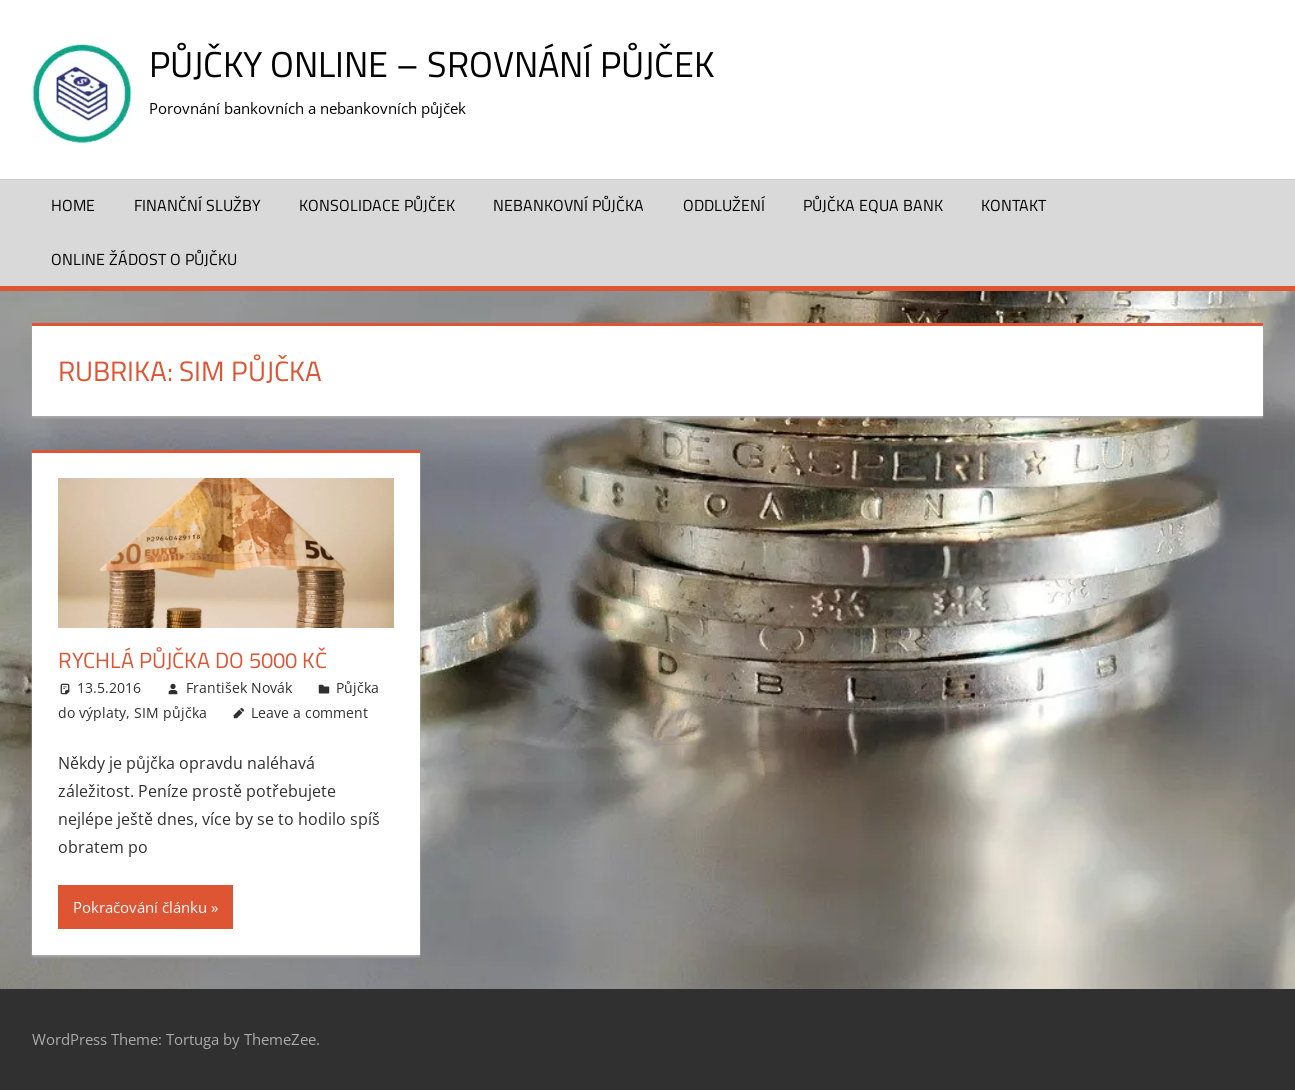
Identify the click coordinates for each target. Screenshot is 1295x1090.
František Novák (239, 687)
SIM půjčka (170, 712)
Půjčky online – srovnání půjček (431, 63)
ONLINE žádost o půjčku (144, 259)
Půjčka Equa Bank (873, 205)
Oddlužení (724, 205)
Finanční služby (197, 205)
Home (73, 205)
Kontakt (1013, 205)
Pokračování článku (140, 907)
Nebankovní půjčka (568, 205)
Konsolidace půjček (377, 205)
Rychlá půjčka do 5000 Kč (192, 660)
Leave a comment (309, 712)
